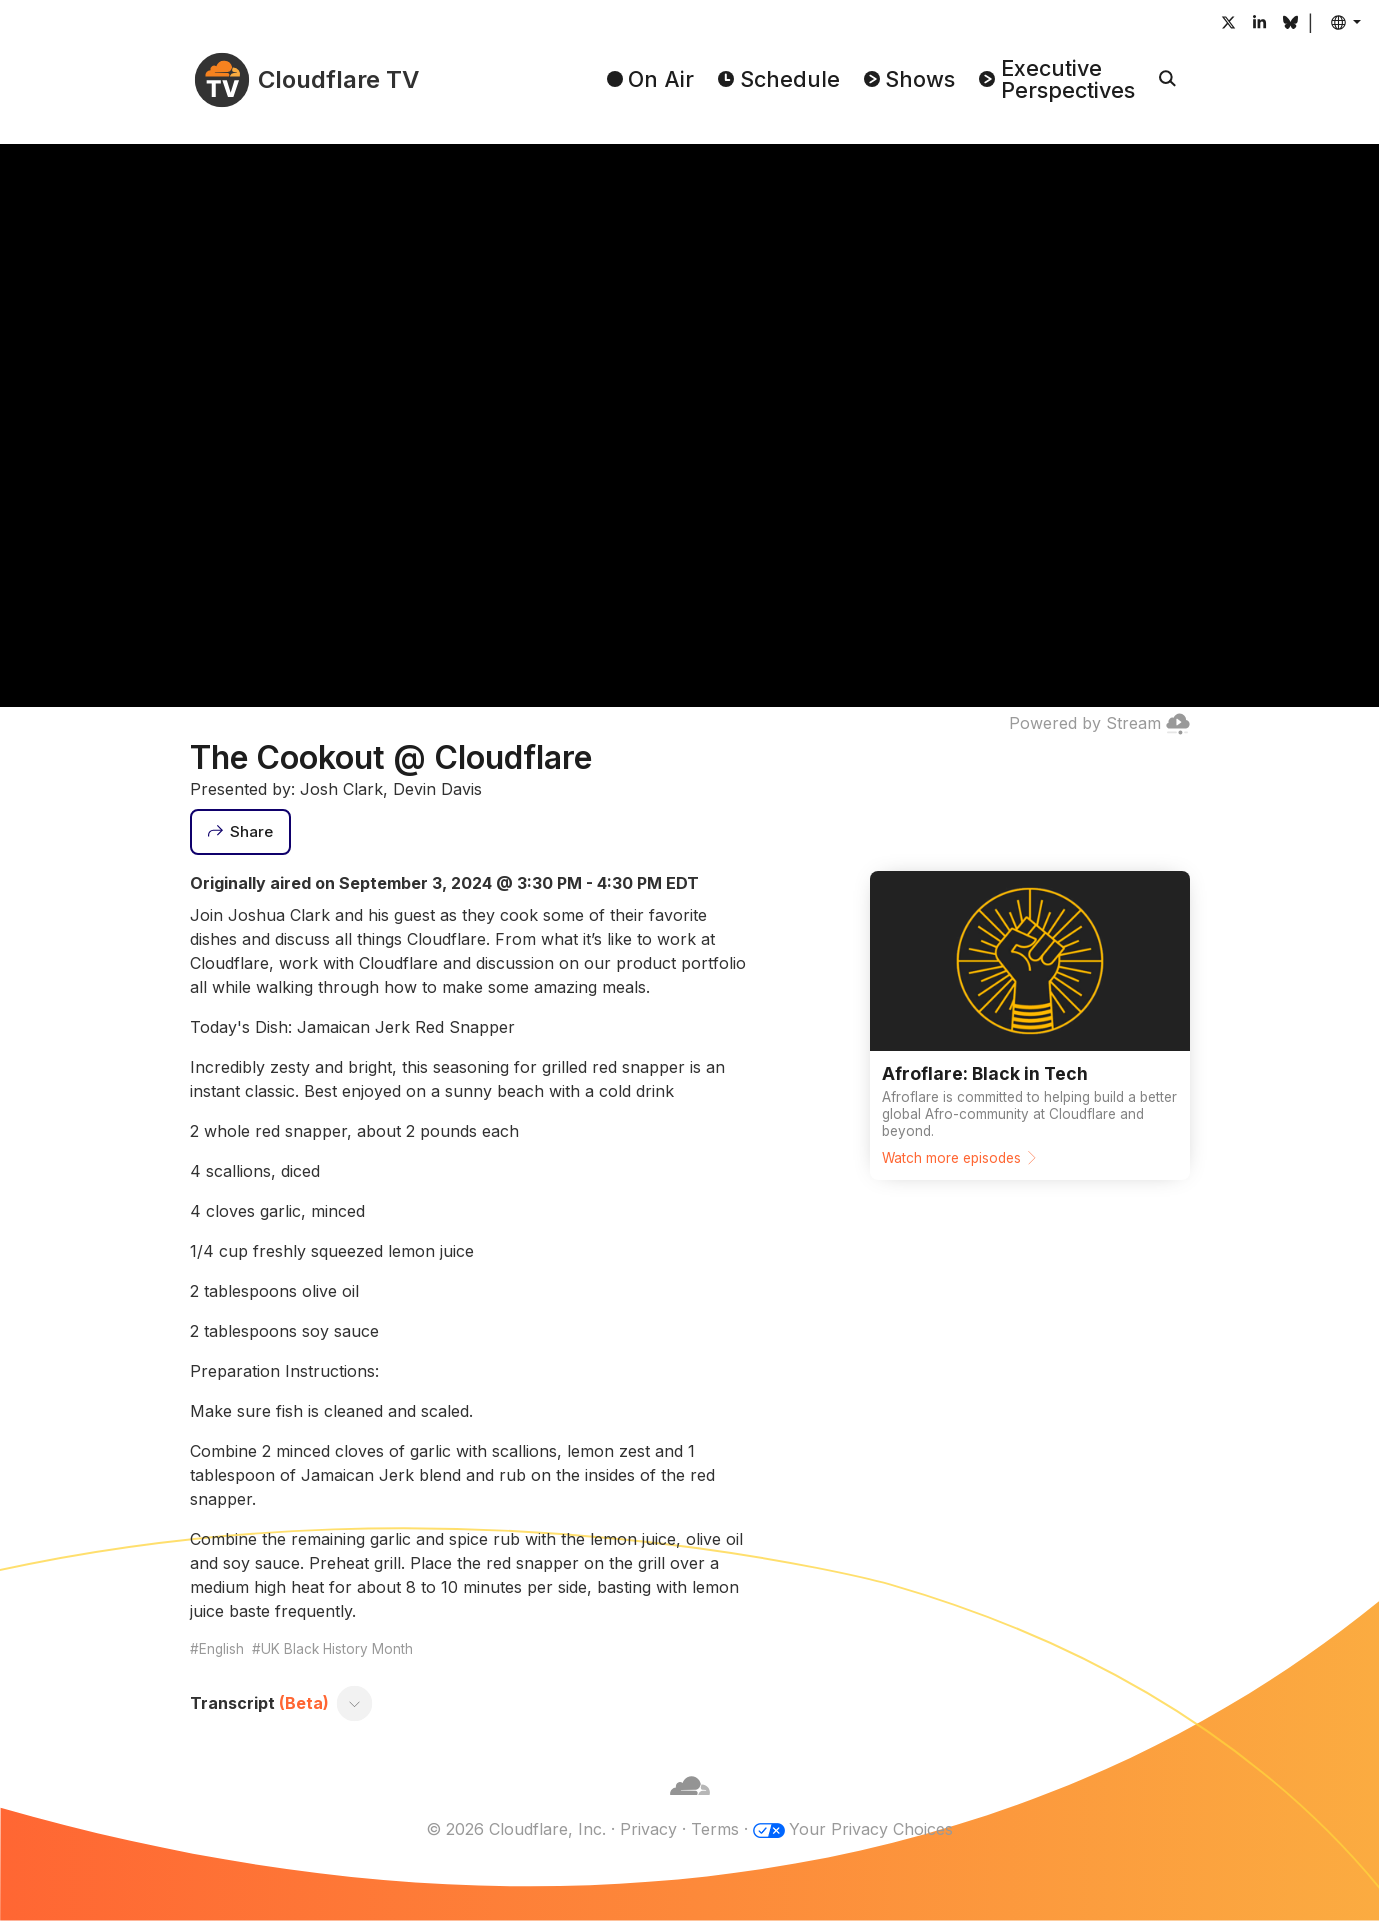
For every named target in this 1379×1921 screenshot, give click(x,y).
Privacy (648, 1829)
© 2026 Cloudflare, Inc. (516, 1829)
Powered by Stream (1099, 723)
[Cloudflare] (690, 1805)
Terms (715, 1829)
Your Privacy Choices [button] (871, 1829)
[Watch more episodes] (1030, 1025)
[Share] (241, 832)
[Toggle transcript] (354, 1703)
